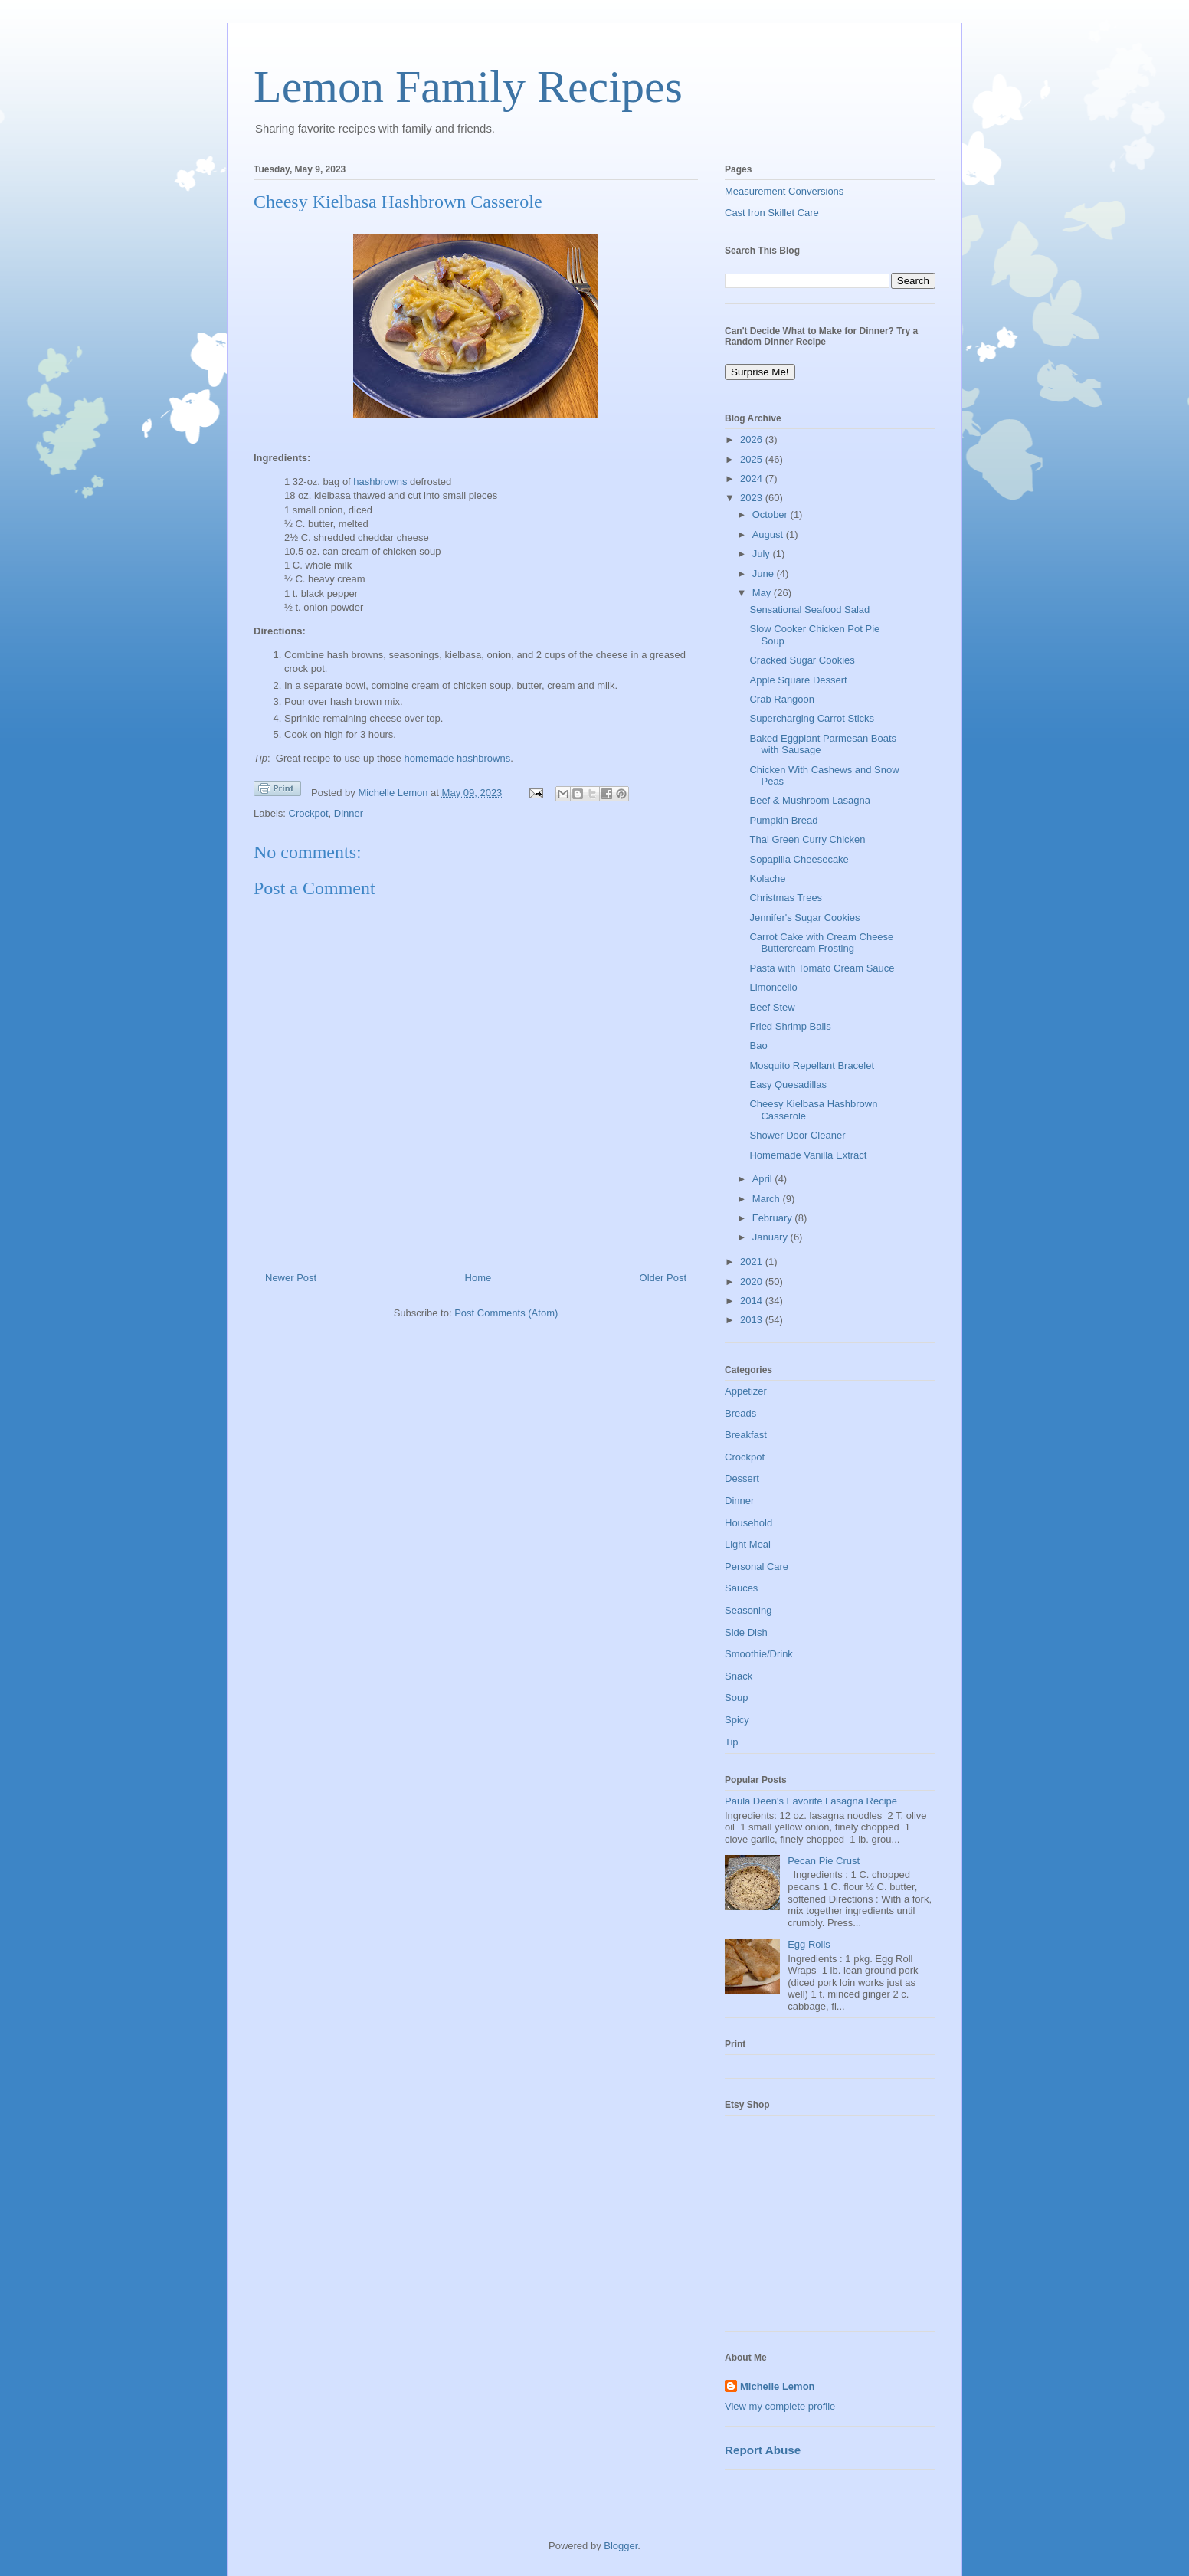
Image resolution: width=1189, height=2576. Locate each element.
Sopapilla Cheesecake (798, 859)
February (773, 1218)
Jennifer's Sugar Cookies (804, 917)
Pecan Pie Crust (824, 1860)
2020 (752, 1281)
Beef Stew (771, 1007)
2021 (752, 1261)
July (762, 553)
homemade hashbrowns (457, 758)
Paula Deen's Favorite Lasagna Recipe (811, 1801)
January (771, 1237)
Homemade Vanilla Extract (807, 1155)
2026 (752, 439)
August (769, 534)
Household (748, 1523)
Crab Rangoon (781, 699)
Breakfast (746, 1434)
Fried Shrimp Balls (789, 1026)
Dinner (348, 813)
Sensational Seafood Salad (809, 609)
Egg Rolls (809, 1944)
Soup (736, 1697)
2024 (752, 478)
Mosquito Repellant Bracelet (811, 1065)
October (771, 514)
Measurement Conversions (784, 191)
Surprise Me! (760, 372)
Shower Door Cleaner (797, 1135)
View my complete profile (780, 2406)
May (763, 592)
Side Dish (746, 1632)
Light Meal (748, 1544)
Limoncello (773, 987)
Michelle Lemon (777, 2386)
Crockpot (309, 813)
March (767, 1198)
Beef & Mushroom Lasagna (809, 800)
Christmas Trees (785, 897)
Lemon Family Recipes (468, 86)
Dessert (742, 1478)
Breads (740, 1413)
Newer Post (290, 1277)
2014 (752, 1300)
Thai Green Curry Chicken (807, 839)
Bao (758, 1045)
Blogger (620, 2545)
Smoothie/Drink (759, 1654)
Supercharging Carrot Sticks (811, 718)
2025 (752, 459)
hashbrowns (380, 481)
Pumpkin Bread (783, 820)
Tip (732, 1742)
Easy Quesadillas (787, 1084)
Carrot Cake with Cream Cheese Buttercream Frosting (821, 943)
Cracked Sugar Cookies (801, 660)
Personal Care (756, 1566)
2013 (752, 1320)
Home (478, 1277)
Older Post (663, 1277)
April (763, 1179)
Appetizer (746, 1391)
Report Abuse (763, 2449)
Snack (738, 1676)
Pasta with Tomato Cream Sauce (821, 968)
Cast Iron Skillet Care (772, 212)
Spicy (737, 1720)
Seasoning (748, 1610)
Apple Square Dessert (798, 680)
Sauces (741, 1588)
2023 (752, 497)
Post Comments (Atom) (506, 1313)
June (764, 573)
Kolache (767, 878)
